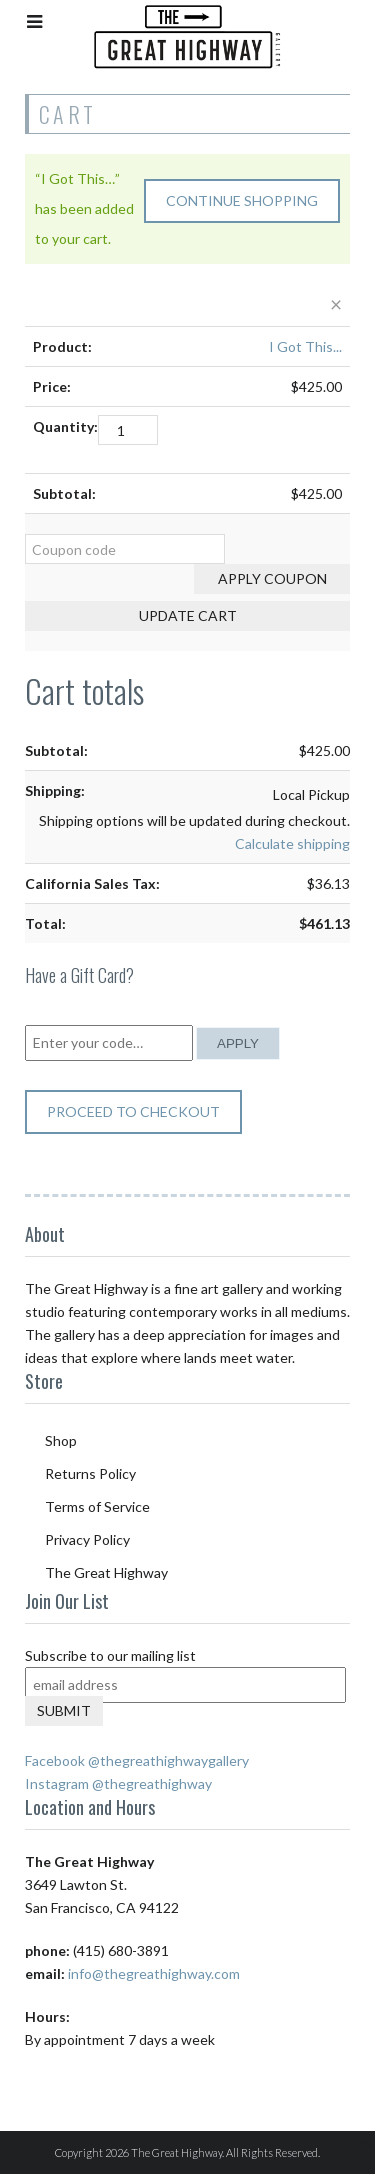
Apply (238, 1043)
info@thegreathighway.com (154, 1973)
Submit (64, 1710)
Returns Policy (90, 1473)
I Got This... (305, 346)
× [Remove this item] (336, 303)
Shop (61, 1440)
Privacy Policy (87, 1539)
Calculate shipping (292, 843)
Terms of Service (97, 1506)
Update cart (188, 615)
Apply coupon (272, 578)
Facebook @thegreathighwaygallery (137, 1760)
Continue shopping (242, 200)
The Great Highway (106, 1572)
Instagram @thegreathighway (118, 1783)
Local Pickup (311, 794)
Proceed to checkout (133, 1111)
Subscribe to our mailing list (110, 1655)
